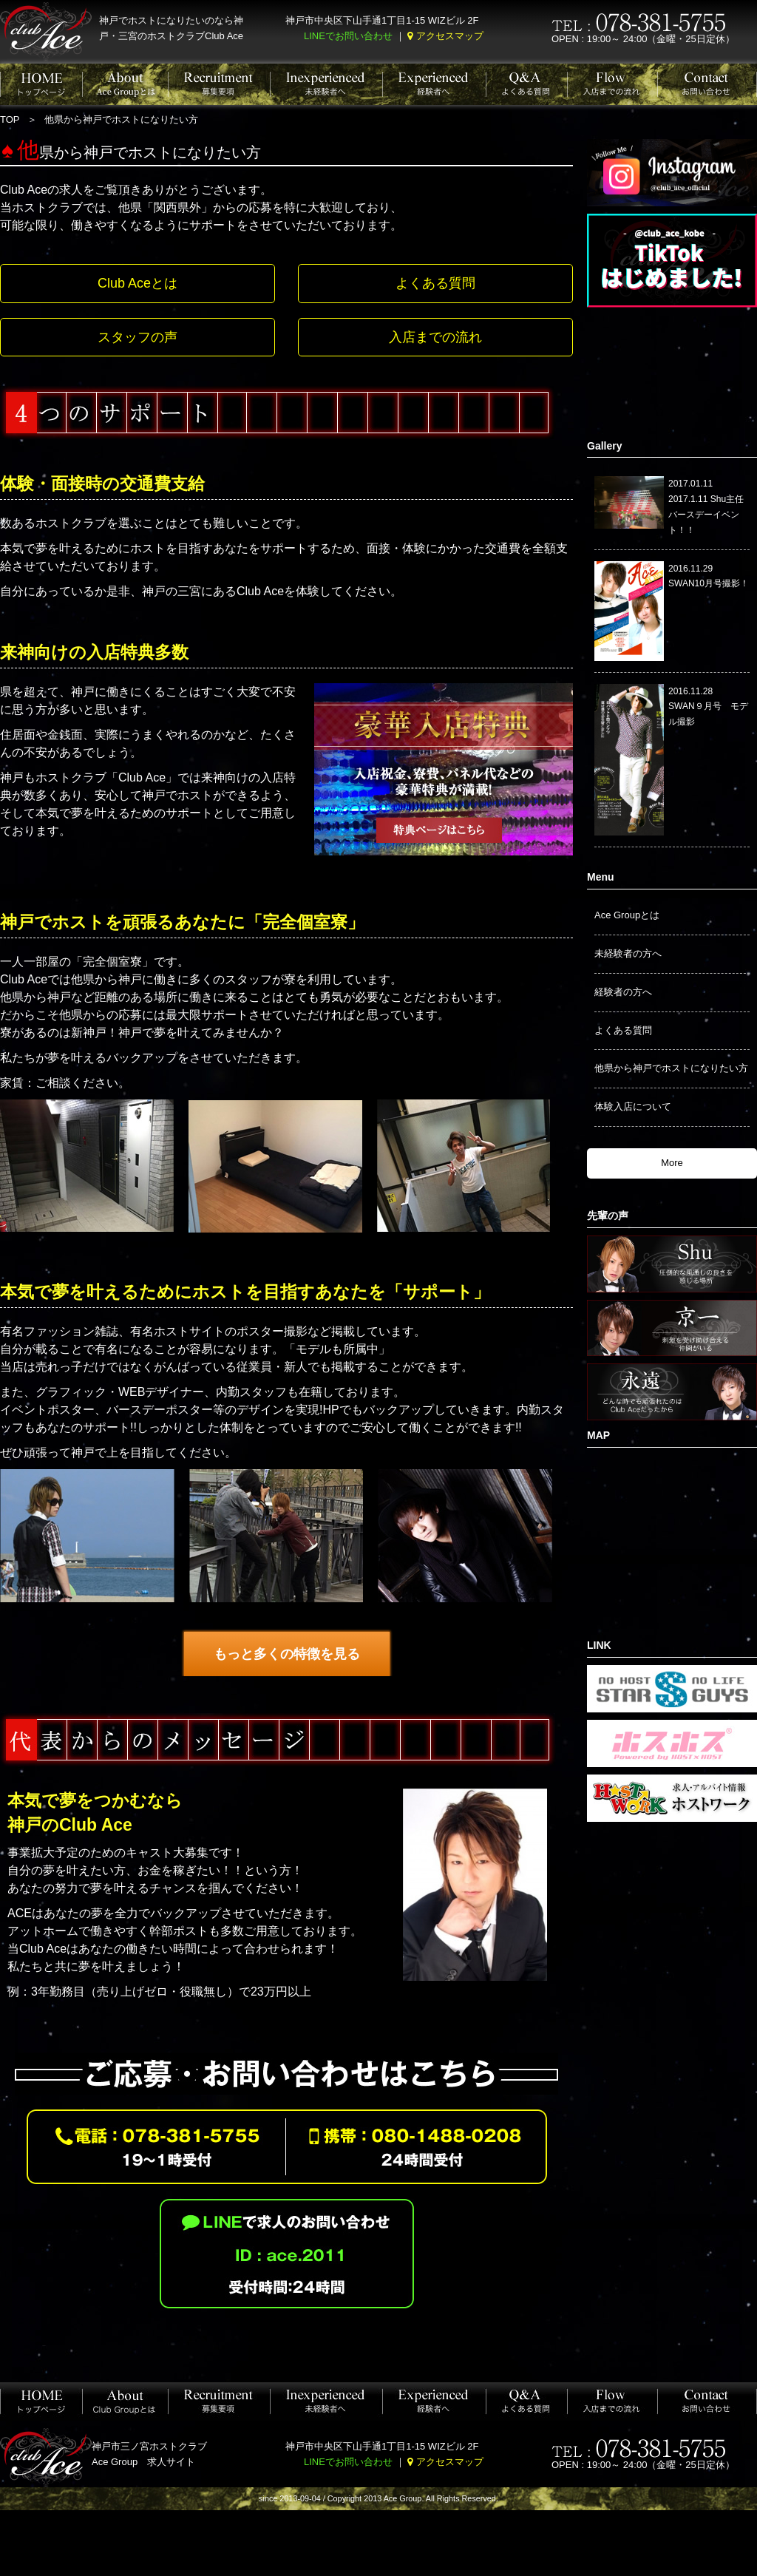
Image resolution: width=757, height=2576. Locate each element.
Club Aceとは (137, 283)
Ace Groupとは (626, 915)
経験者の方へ (623, 991)
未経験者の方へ (628, 953)
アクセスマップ (449, 35)
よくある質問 (435, 283)
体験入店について (632, 1106)
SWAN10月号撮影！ (708, 583)
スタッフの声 (137, 337)
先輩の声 (607, 1215)
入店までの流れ (435, 337)
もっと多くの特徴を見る (287, 1654)
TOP (10, 119)
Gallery (604, 446)
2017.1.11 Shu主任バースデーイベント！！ (706, 514)
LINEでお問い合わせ (348, 35)
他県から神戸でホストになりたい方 (671, 1068)
